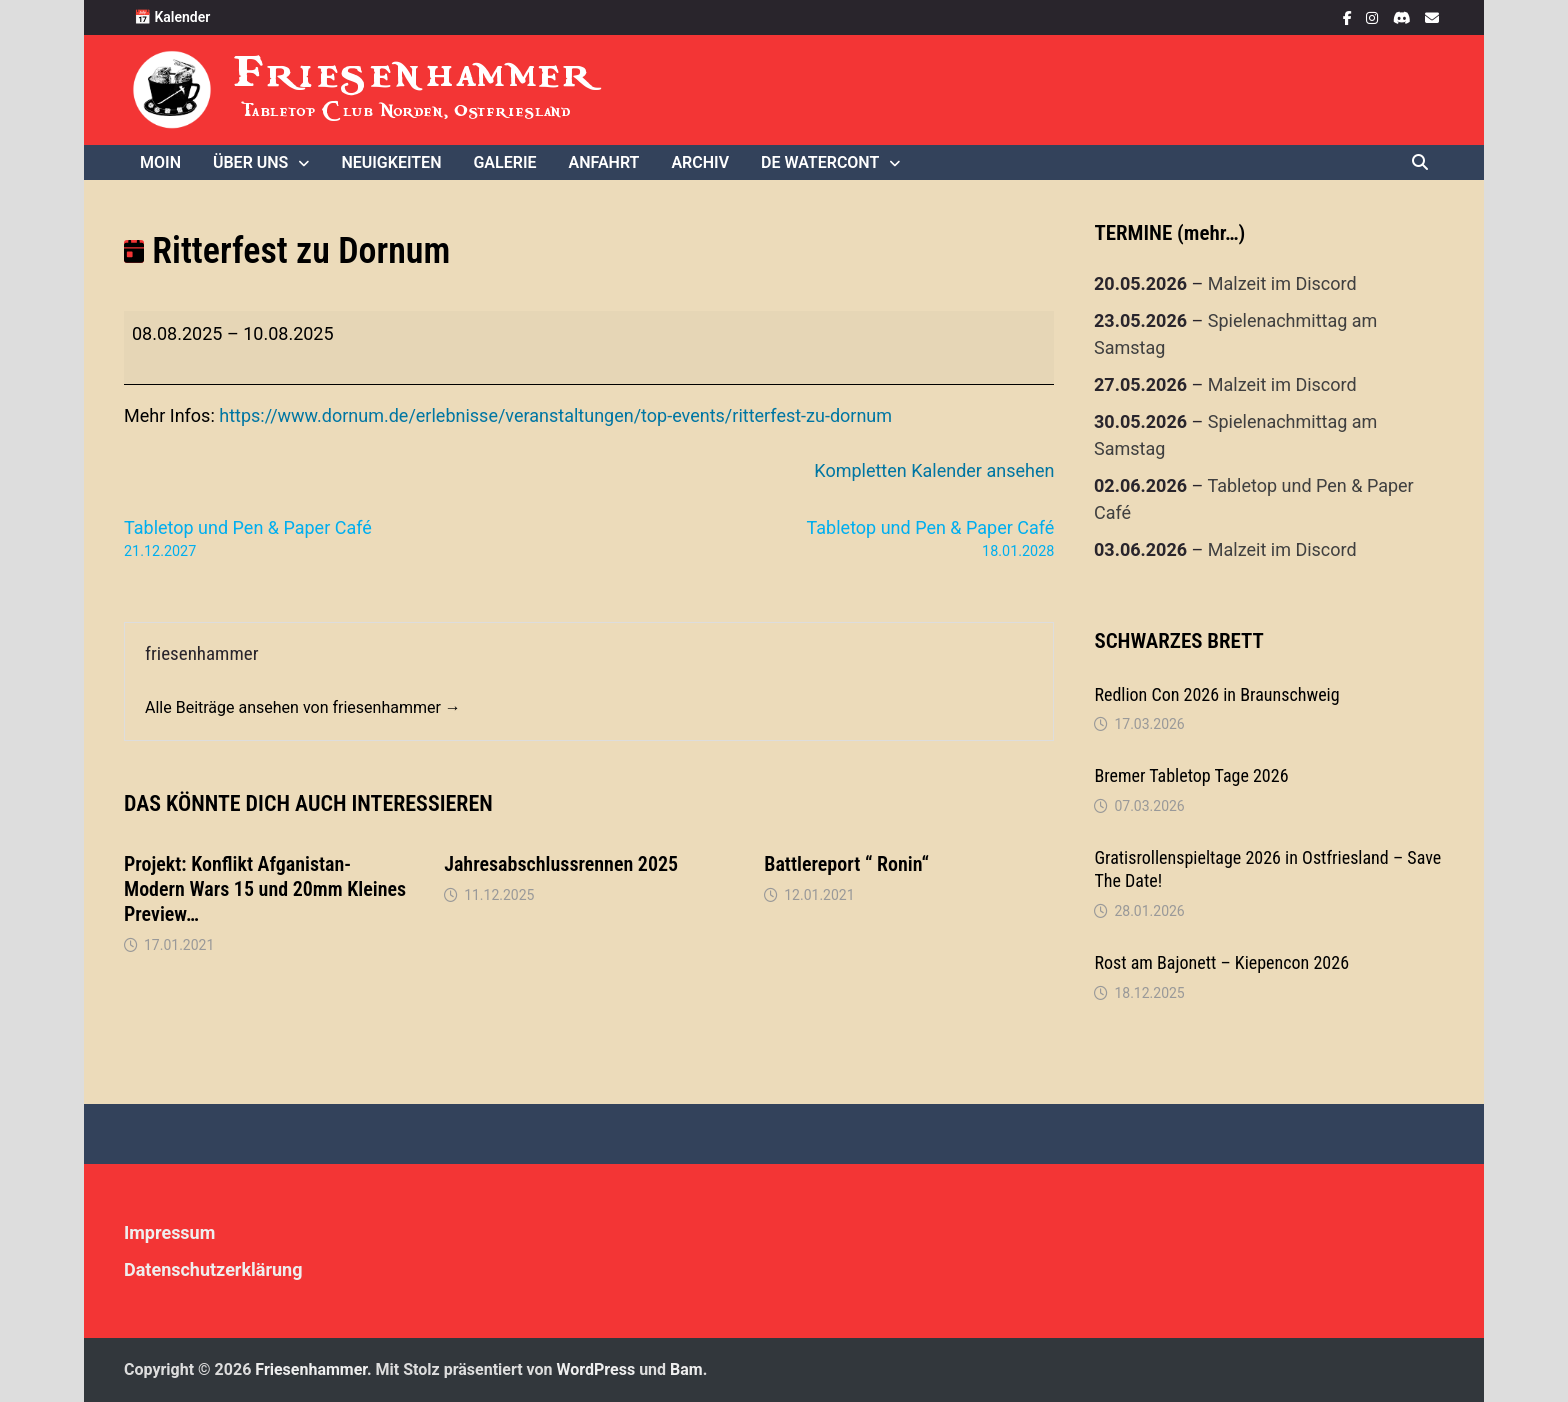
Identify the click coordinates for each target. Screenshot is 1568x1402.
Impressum (169, 1232)
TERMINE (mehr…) (1169, 233)
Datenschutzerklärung (213, 1269)
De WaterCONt (820, 162)
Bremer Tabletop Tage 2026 (1191, 775)
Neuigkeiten (391, 162)
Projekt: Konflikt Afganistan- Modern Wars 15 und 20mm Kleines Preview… (265, 889)
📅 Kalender (172, 17)
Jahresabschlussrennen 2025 (561, 864)
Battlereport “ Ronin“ (846, 864)
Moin (160, 162)
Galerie (504, 162)
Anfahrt (604, 162)
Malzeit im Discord (1282, 283)
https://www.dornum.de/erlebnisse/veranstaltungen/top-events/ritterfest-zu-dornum (555, 415)
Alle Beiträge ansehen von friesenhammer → (303, 707)
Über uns (250, 162)
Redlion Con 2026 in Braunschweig (1216, 694)
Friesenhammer (415, 72)
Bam (686, 1369)
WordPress (596, 1369)
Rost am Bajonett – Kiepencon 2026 (1221, 962)
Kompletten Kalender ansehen (934, 470)
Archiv (700, 162)
